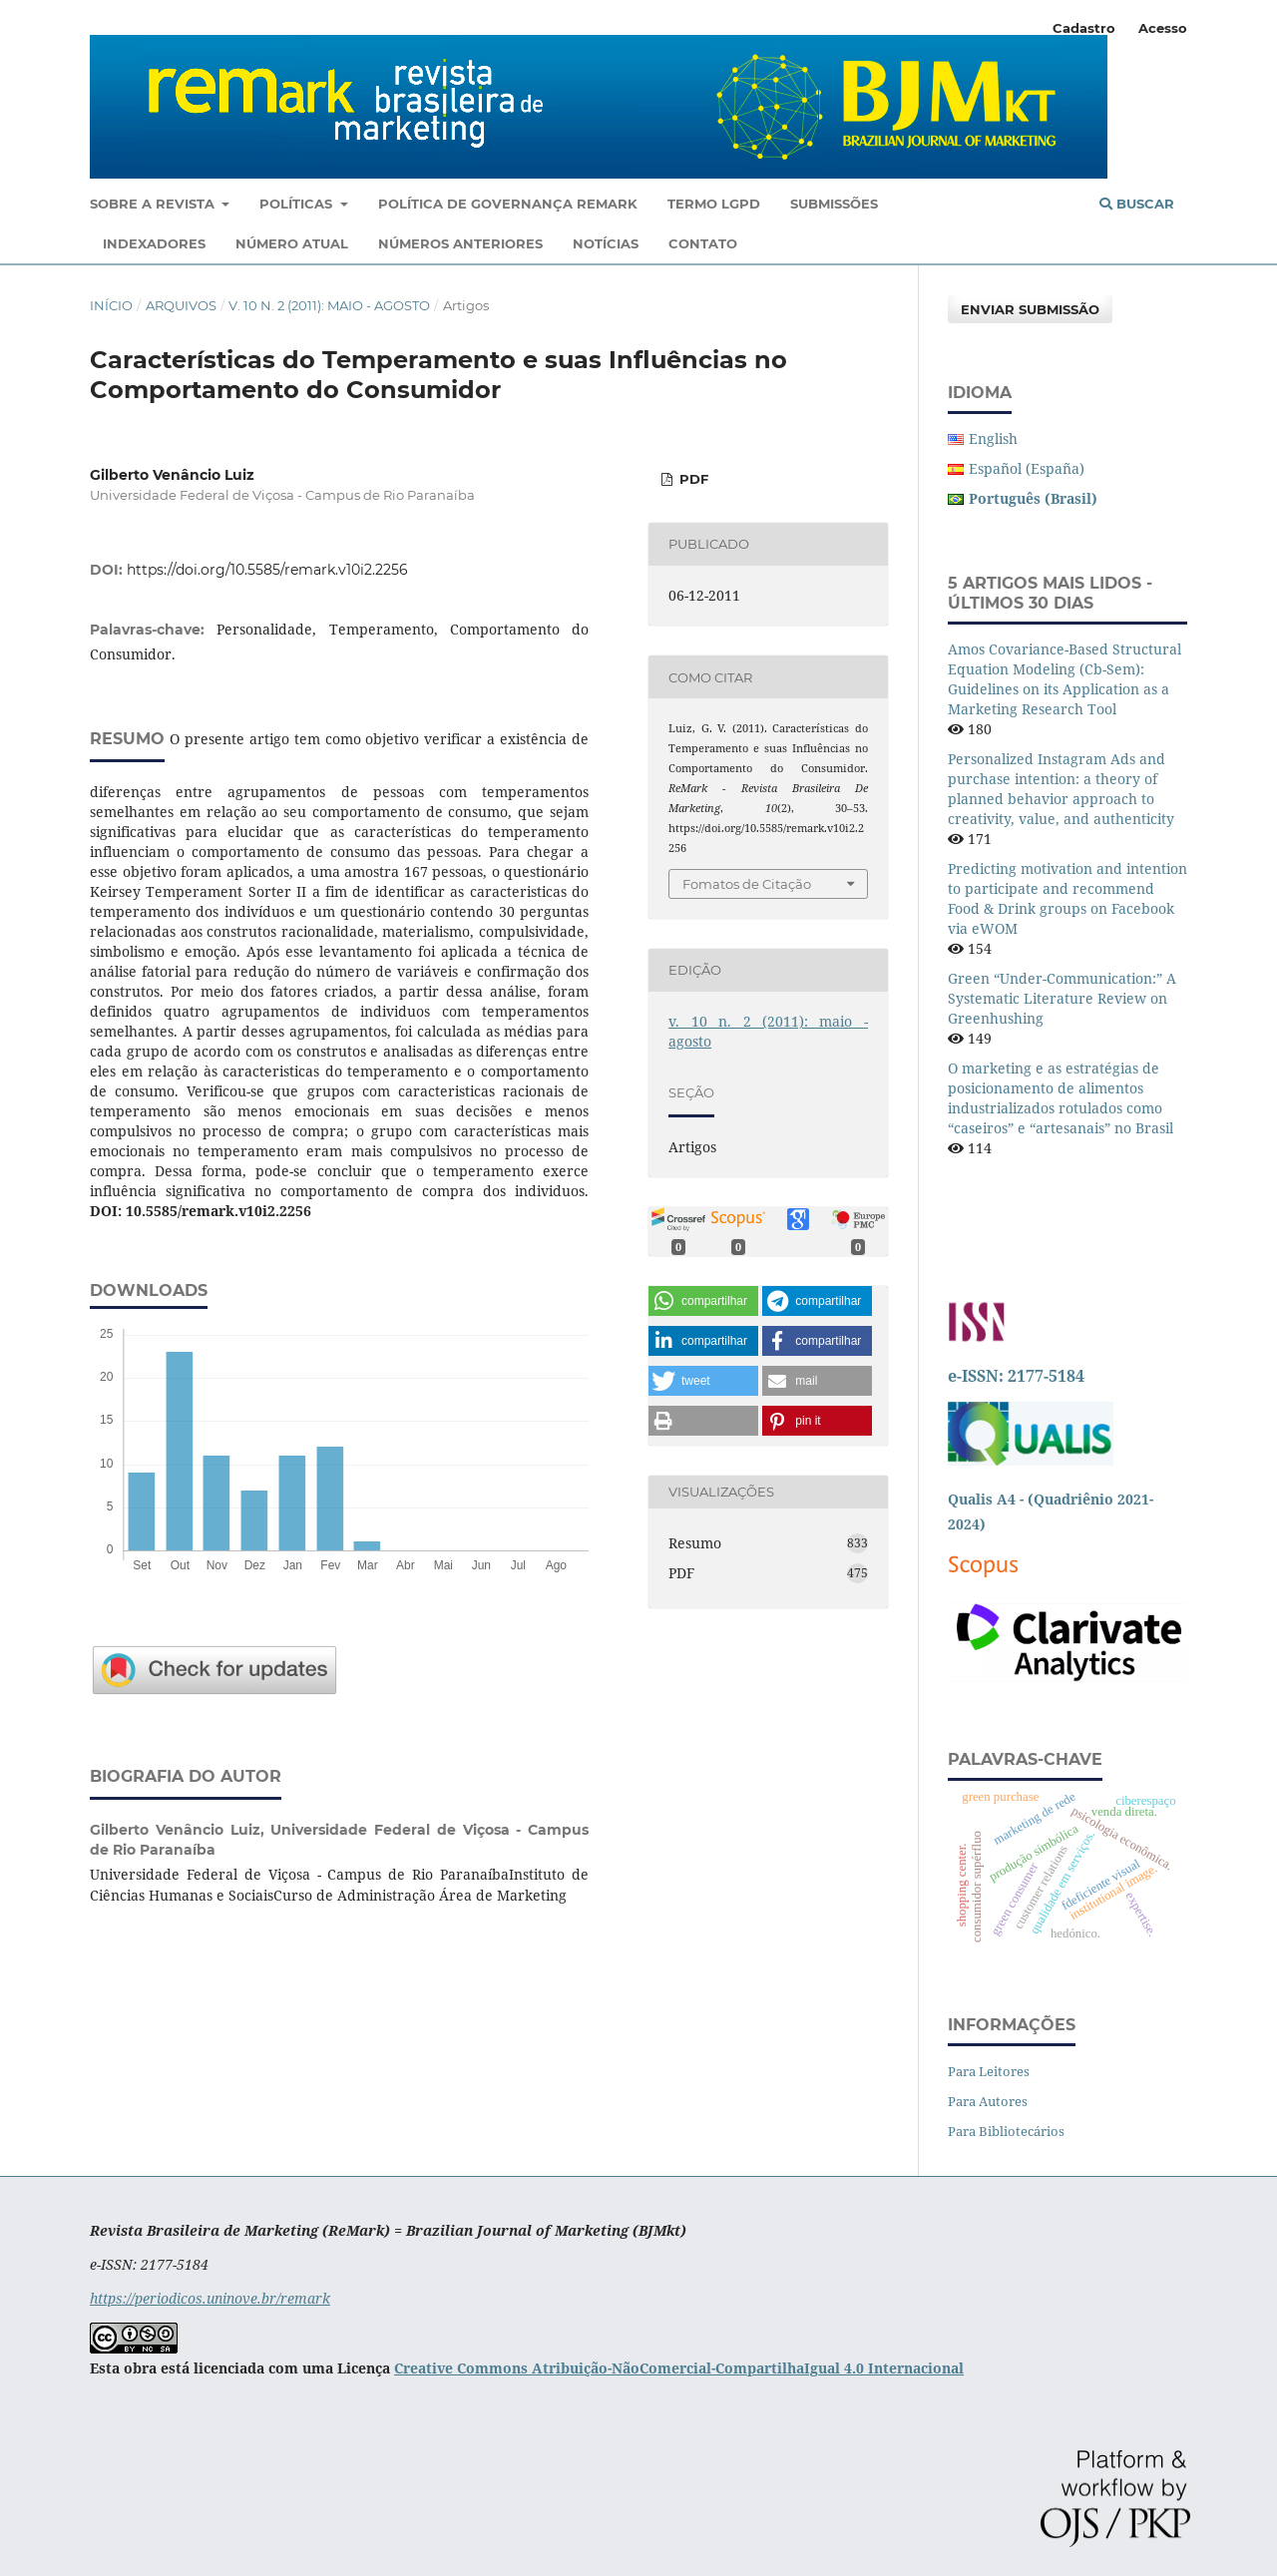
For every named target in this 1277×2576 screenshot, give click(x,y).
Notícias (605, 243)
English (993, 438)
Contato (702, 243)
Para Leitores (989, 2071)
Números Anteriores (460, 243)
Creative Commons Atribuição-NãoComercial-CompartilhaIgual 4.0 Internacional (679, 2368)
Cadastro (1084, 28)
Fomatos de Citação (746, 884)
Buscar (1136, 204)
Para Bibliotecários (1006, 2131)
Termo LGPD (713, 204)
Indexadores (154, 243)
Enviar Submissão (1030, 309)
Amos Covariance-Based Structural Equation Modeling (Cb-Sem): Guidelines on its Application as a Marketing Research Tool (1064, 679)
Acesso (1162, 28)
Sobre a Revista (154, 204)
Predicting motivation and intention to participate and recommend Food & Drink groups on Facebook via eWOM (1067, 898)
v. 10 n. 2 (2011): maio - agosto (329, 305)
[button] (703, 1301)
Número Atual (291, 243)
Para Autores (988, 2101)
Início (111, 305)
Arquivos (181, 305)
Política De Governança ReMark (508, 204)
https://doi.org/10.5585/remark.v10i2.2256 (267, 570)
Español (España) (1026, 468)
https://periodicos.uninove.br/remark (210, 2298)
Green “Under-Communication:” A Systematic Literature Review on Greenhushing (1062, 998)
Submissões (834, 204)
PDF (691, 479)
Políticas (297, 204)
